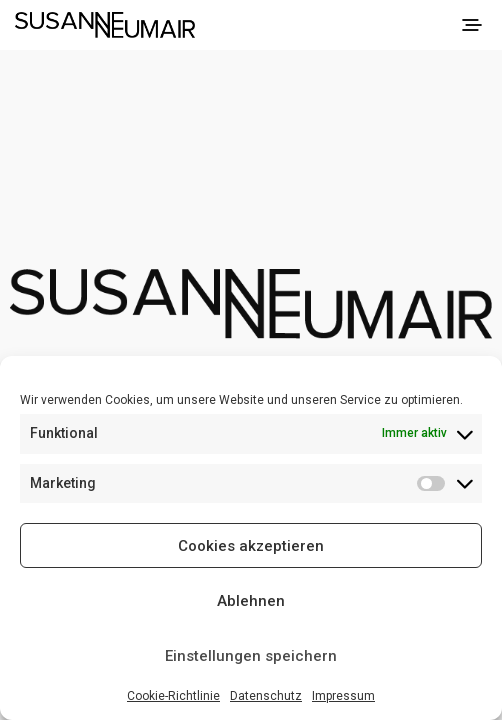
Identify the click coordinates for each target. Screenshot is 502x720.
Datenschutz (266, 696)
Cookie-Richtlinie (173, 696)
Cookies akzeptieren (251, 546)
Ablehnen (251, 601)
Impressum (343, 696)
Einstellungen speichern (251, 656)
